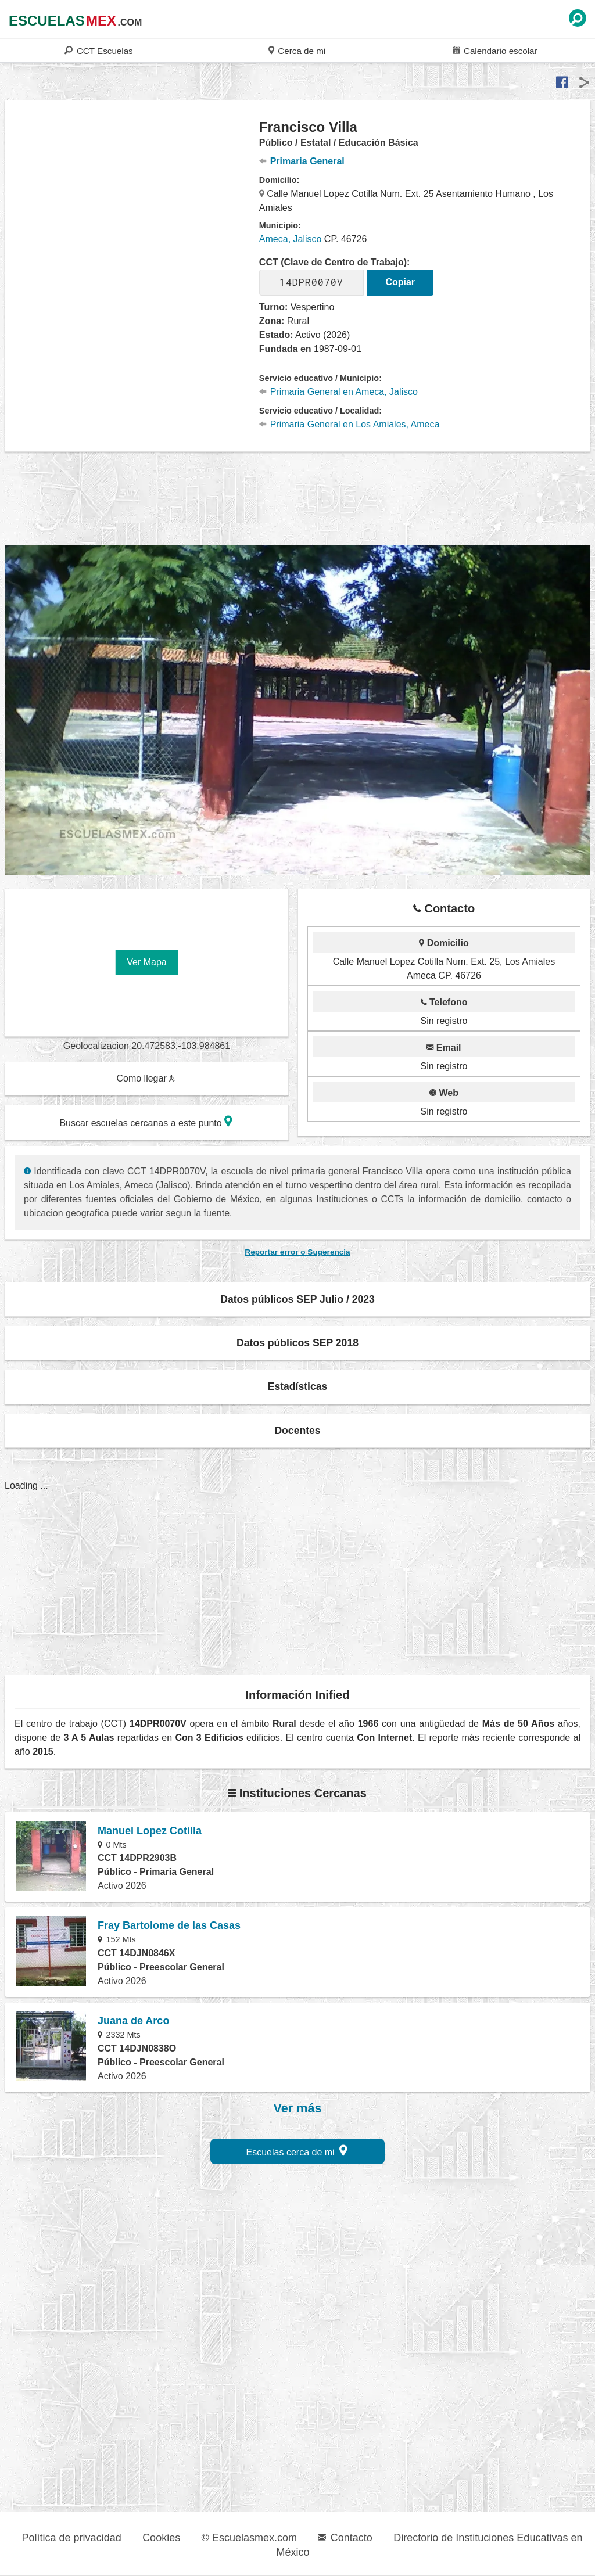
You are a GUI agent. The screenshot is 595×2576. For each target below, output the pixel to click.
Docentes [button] (297, 1430)
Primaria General (302, 161)
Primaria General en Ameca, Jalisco (338, 392)
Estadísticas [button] (298, 1386)
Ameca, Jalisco (290, 239)
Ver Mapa (146, 962)
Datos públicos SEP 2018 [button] (297, 1343)
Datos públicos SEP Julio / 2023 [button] (297, 1299)
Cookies (161, 2537)
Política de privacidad (71, 2537)
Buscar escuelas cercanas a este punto (145, 1121)
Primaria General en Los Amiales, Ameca (349, 424)
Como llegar (145, 1078)
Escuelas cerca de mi (297, 2150)
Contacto (345, 2537)
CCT (98, 50)
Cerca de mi (296, 50)
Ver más (298, 2108)
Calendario (495, 50)
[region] (132, 211)
